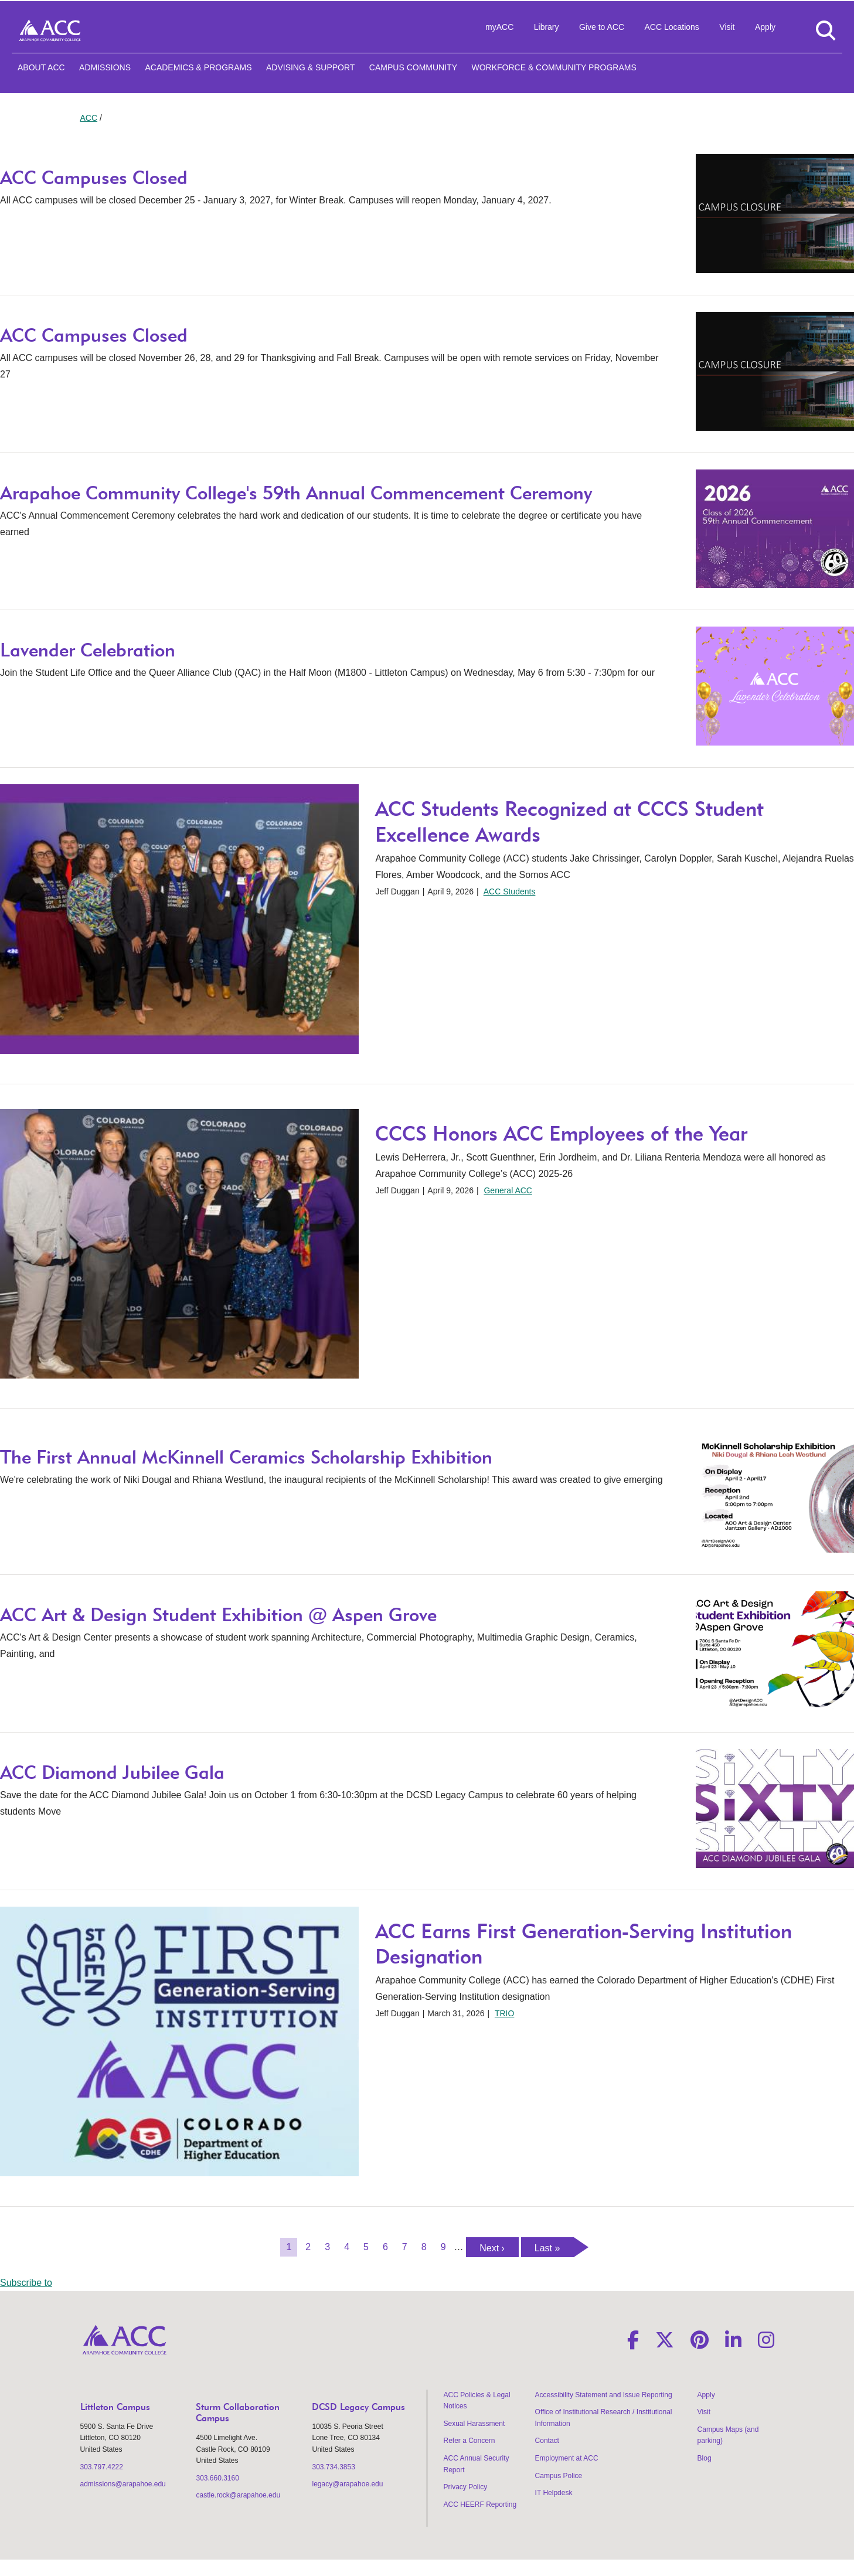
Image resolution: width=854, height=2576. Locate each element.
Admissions (105, 67)
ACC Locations (671, 27)
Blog (705, 2458)
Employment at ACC (566, 2458)
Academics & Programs (198, 67)
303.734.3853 (333, 2467)
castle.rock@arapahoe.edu (238, 2495)
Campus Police (559, 2476)
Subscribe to (26, 2283)
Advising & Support (310, 67)
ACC (89, 117)
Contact (547, 2441)
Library (546, 27)
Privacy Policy (466, 2487)
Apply (765, 27)
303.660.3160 (217, 2478)
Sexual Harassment (474, 2424)
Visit (726, 27)
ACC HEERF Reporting (480, 2504)
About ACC (41, 67)
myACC (499, 27)
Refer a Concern (469, 2441)
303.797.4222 (101, 2467)
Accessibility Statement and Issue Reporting (603, 2395)
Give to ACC (601, 27)
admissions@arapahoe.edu (123, 2484)
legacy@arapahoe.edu (347, 2484)
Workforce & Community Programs (553, 67)
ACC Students (510, 891)
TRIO (504, 2013)
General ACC (508, 1190)
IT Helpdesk (554, 2493)
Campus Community (413, 67)
